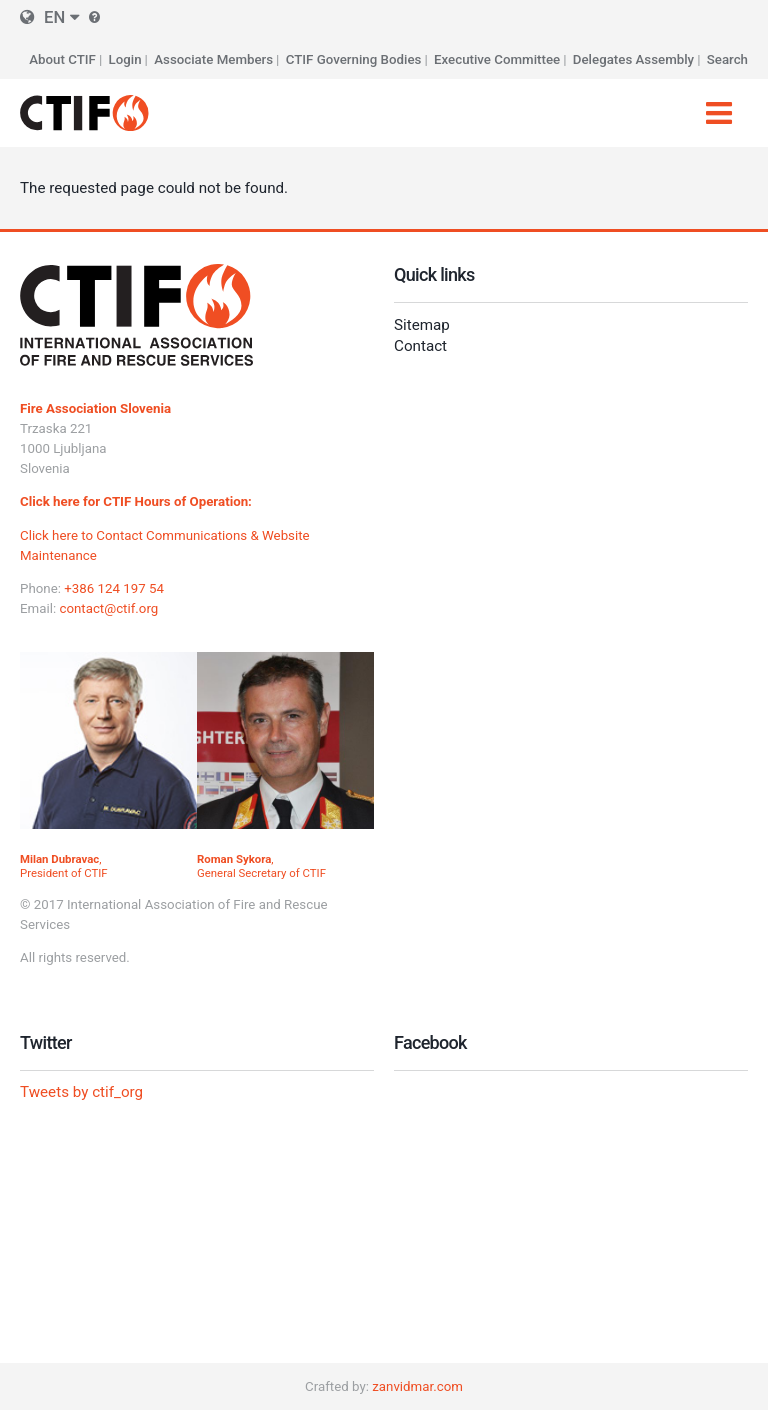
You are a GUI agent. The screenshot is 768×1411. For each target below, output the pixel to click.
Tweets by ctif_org (81, 1092)
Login (125, 59)
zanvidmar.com (417, 1386)
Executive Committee (497, 59)
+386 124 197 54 (114, 588)
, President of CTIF (64, 866)
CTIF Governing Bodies (354, 59)
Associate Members (213, 59)
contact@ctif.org (108, 608)
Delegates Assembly (633, 59)
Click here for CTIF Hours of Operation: (136, 501)
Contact (420, 346)
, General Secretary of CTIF (261, 866)
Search (727, 59)
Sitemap (422, 325)
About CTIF (62, 59)
